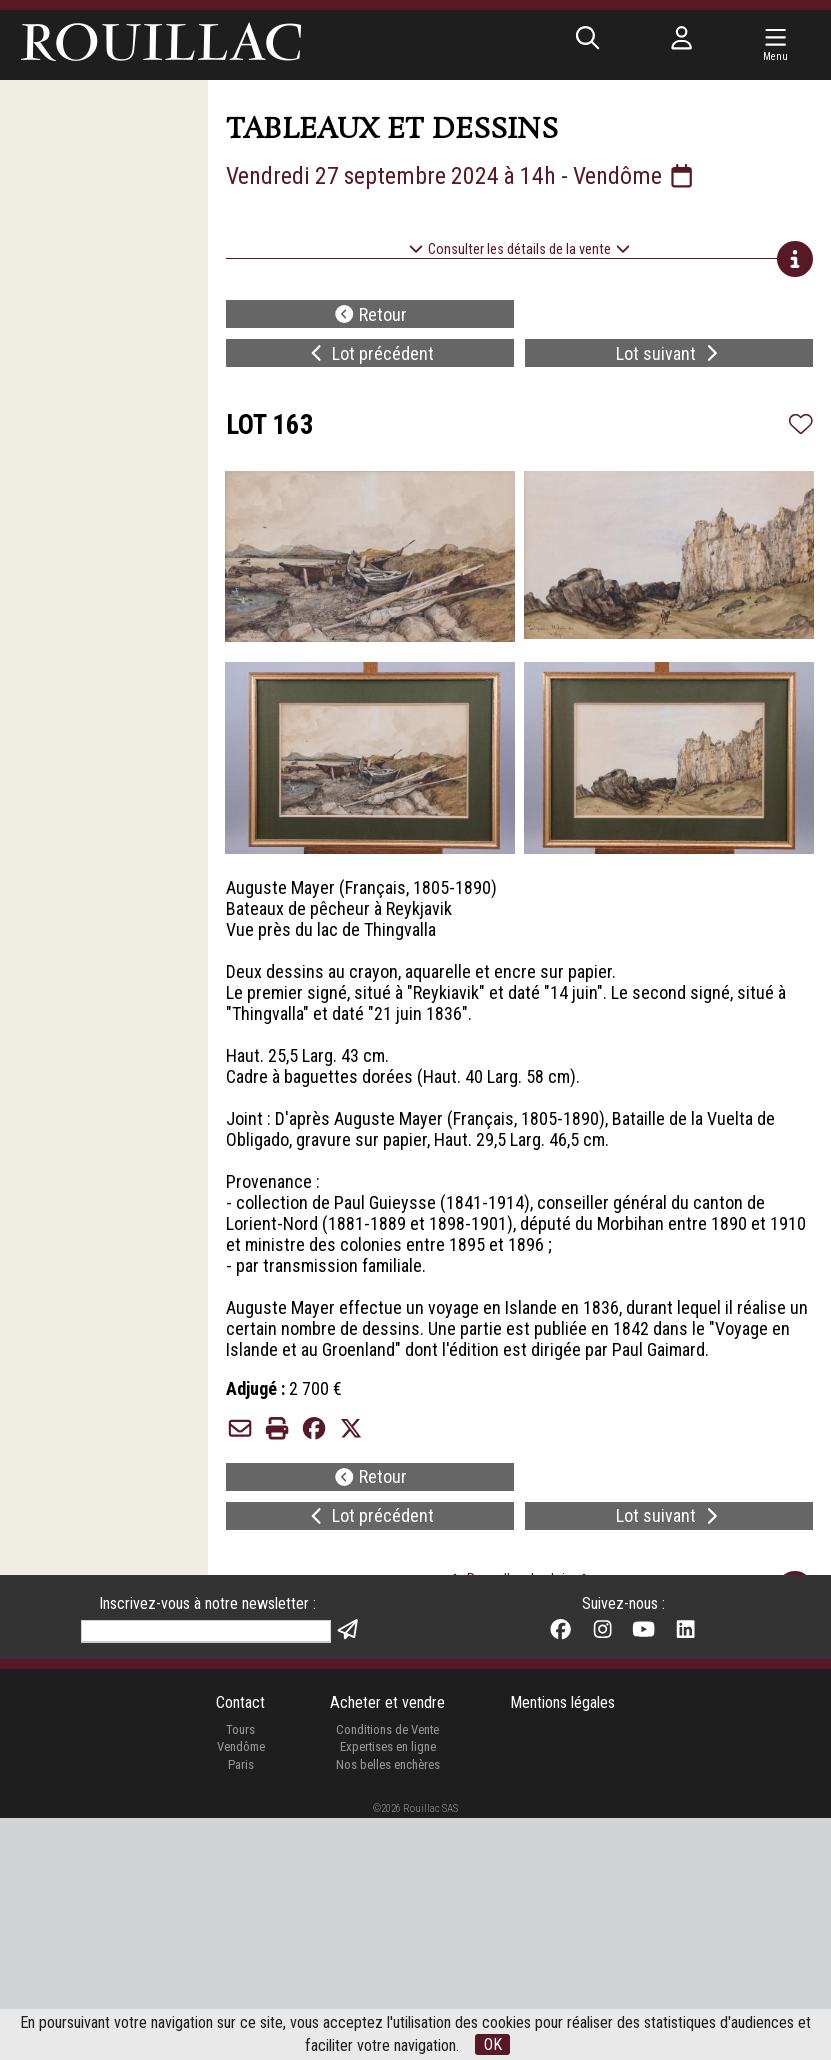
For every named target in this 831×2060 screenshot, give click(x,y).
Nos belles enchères (388, 2006)
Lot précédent (370, 353)
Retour (370, 314)
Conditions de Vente (387, 1971)
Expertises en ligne (388, 1989)
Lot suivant (669, 353)
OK (493, 2044)
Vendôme (241, 1989)
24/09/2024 (419, 1695)
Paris (241, 2006)
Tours (240, 1971)
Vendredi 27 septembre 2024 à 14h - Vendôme (461, 176)
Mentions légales (562, 1945)
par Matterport (438, 1720)
